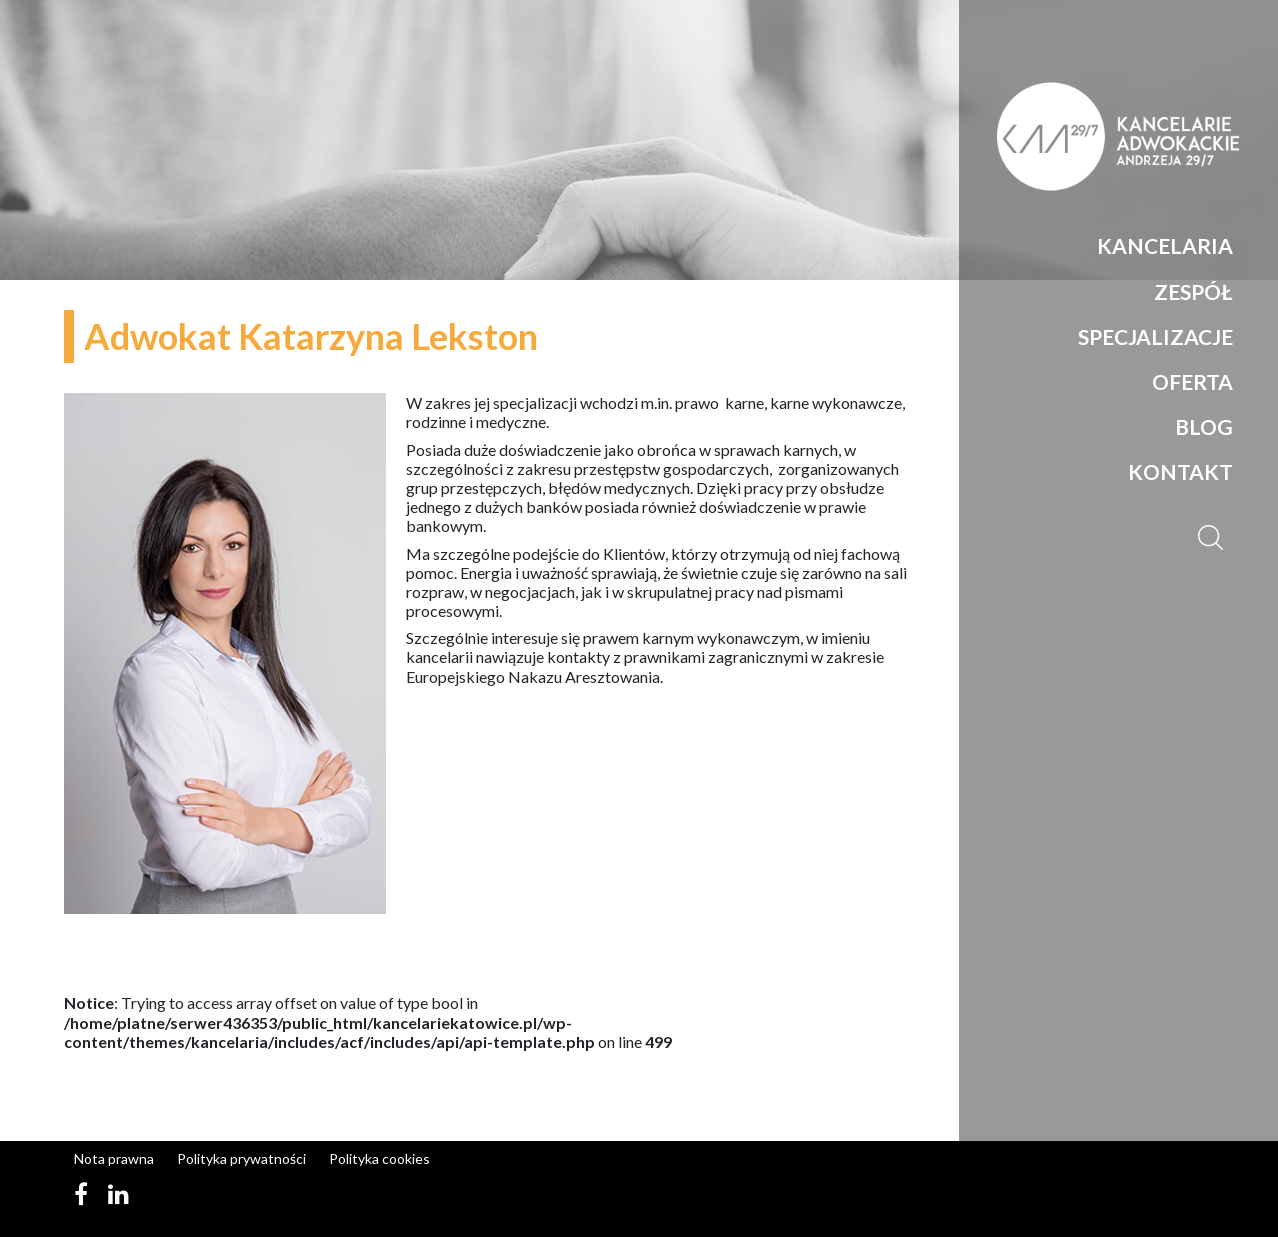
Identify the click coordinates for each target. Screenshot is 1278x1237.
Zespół (1193, 291)
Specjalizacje (1155, 336)
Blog (1204, 426)
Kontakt (1180, 471)
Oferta (1192, 381)
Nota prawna (114, 1158)
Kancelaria (1165, 245)
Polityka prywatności (241, 1158)
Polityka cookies (379, 1158)
